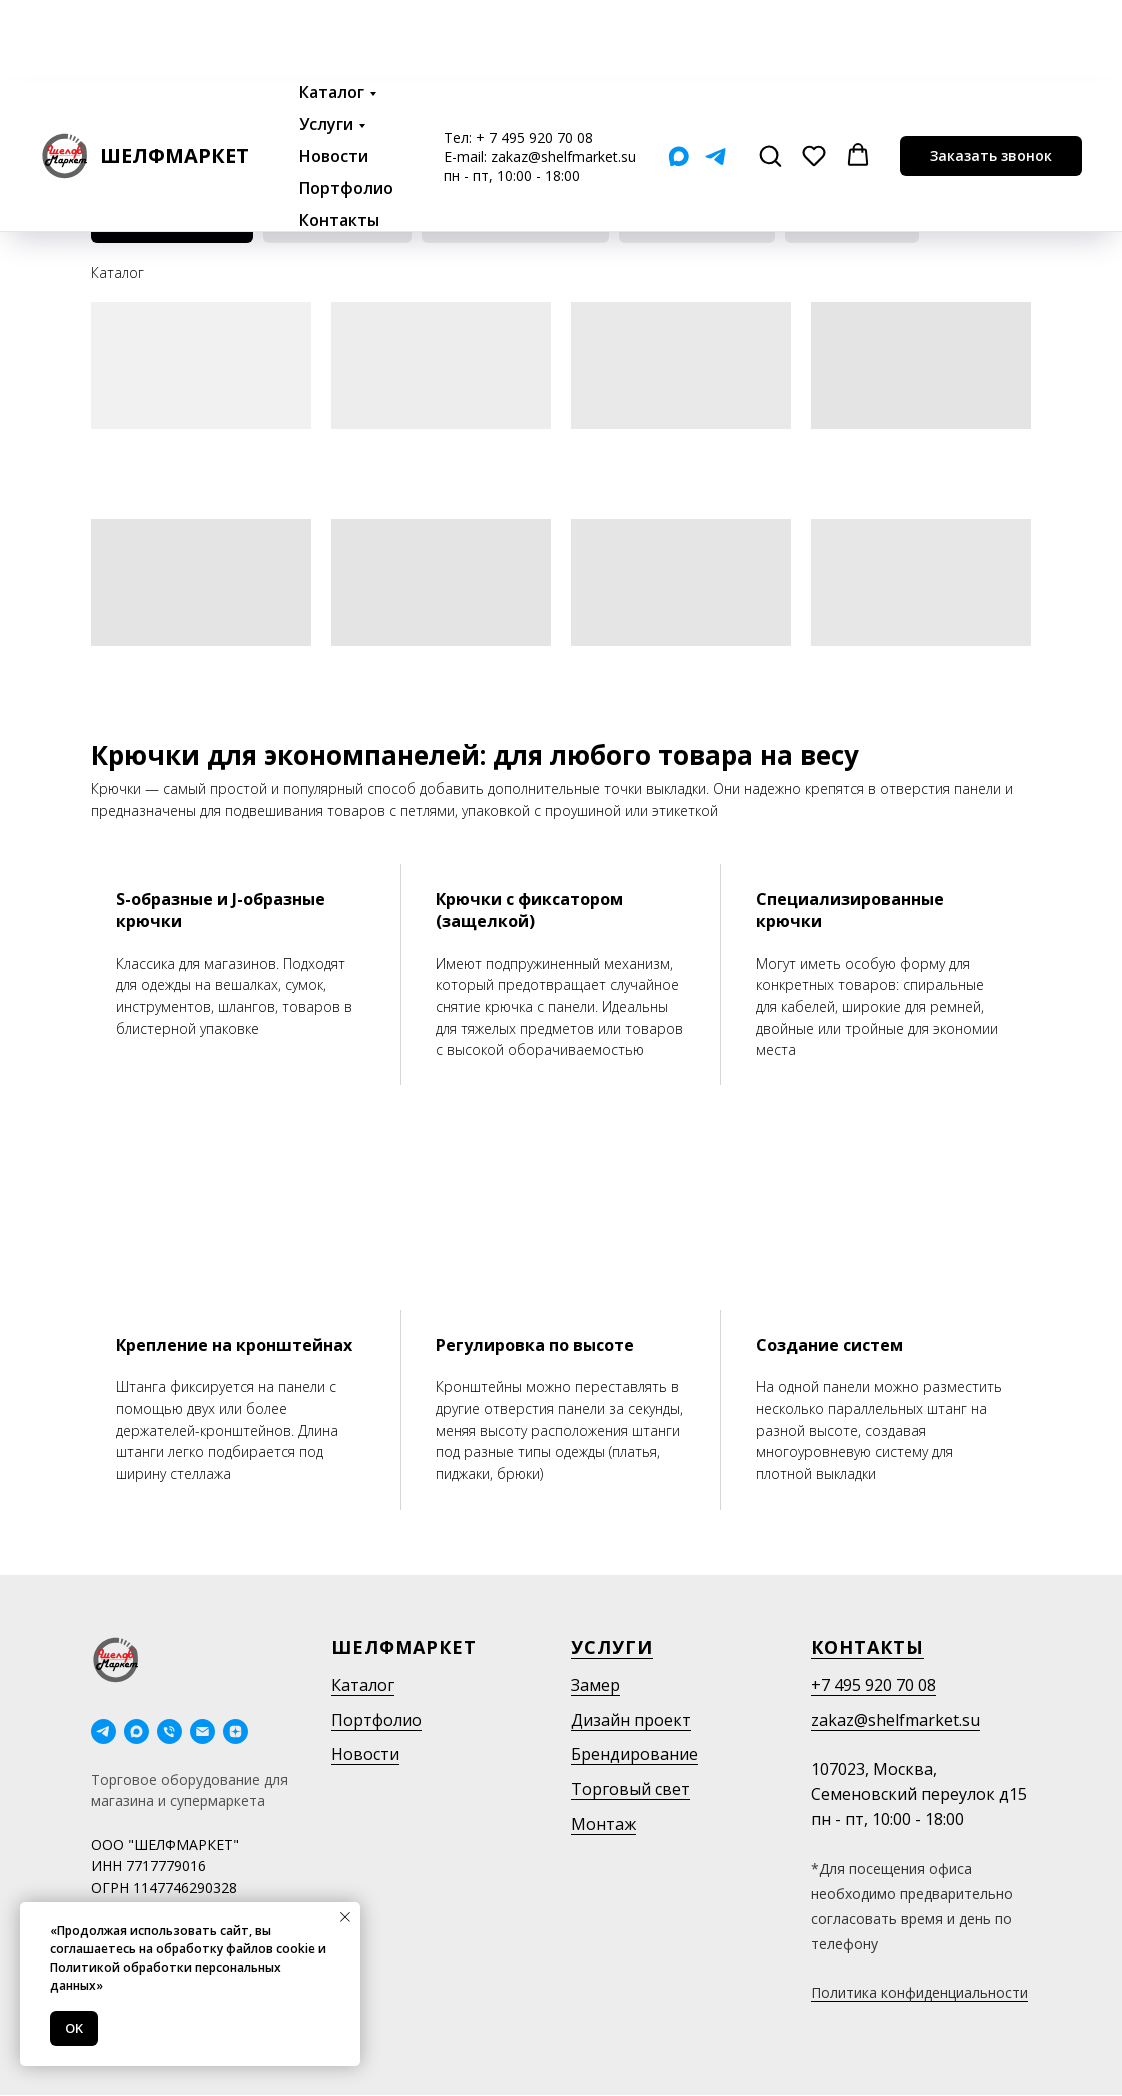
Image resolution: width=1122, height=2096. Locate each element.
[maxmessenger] (136, 1731)
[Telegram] (715, 75)
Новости (333, 75)
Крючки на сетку (854, 224)
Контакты (339, 139)
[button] (770, 74)
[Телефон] (169, 1731)
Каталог (331, 11)
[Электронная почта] (202, 1731)
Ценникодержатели (699, 224)
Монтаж (603, 1824)
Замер (595, 1685)
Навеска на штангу (338, 224)
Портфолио (346, 107)
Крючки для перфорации (517, 224)
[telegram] (103, 1731)
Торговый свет (630, 1790)
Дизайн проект (631, 1720)
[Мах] (678, 75)
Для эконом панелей (172, 224)
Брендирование (634, 1755)
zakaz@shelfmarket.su (563, 75)
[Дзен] (235, 1731)
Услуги (326, 43)
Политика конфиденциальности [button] (919, 1993)
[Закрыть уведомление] (345, 1917)
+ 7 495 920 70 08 (534, 56)
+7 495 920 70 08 (873, 1685)
